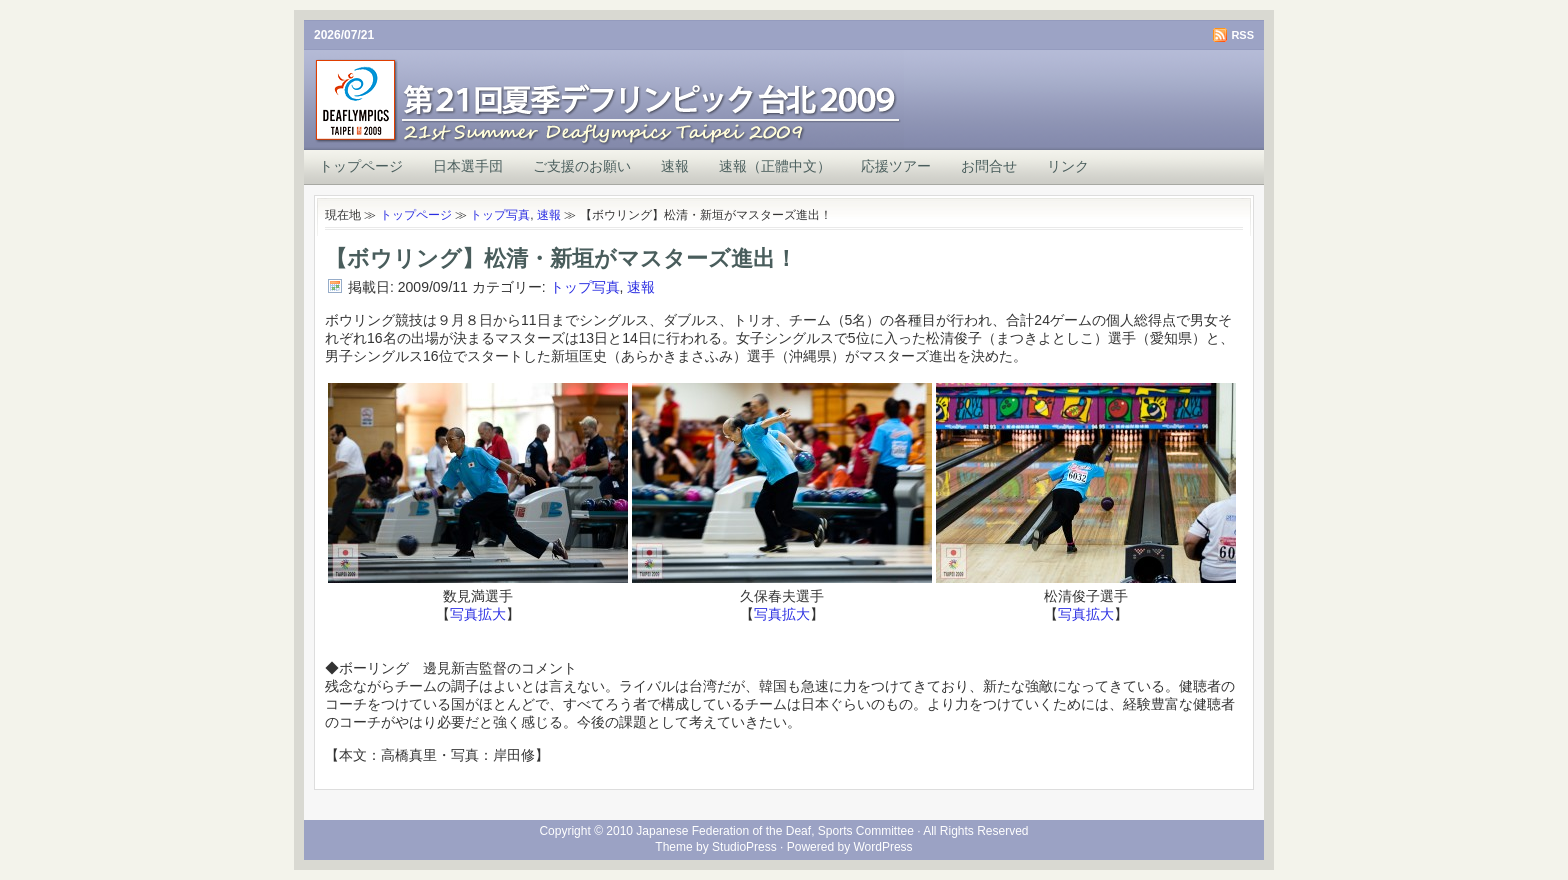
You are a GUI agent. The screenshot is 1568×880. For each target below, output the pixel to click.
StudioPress (744, 847)
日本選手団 (468, 166)
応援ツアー (896, 166)
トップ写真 (500, 215)
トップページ (361, 166)
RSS (1242, 35)
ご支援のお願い (582, 166)
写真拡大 (478, 614)
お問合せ (989, 166)
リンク (1068, 166)
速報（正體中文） (775, 166)
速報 (675, 166)
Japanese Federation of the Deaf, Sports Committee (774, 831)
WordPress (882, 847)
